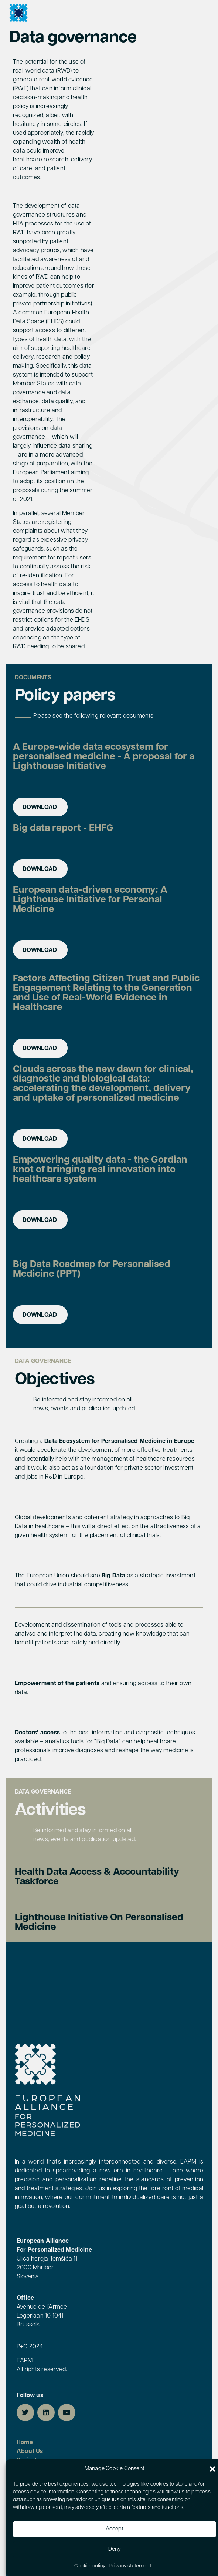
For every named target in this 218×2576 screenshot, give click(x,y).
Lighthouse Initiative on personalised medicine (99, 1922)
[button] (212, 2469)
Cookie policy (90, 2566)
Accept (114, 2529)
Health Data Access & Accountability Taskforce (97, 1877)
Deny (114, 2549)
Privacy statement (130, 2566)
